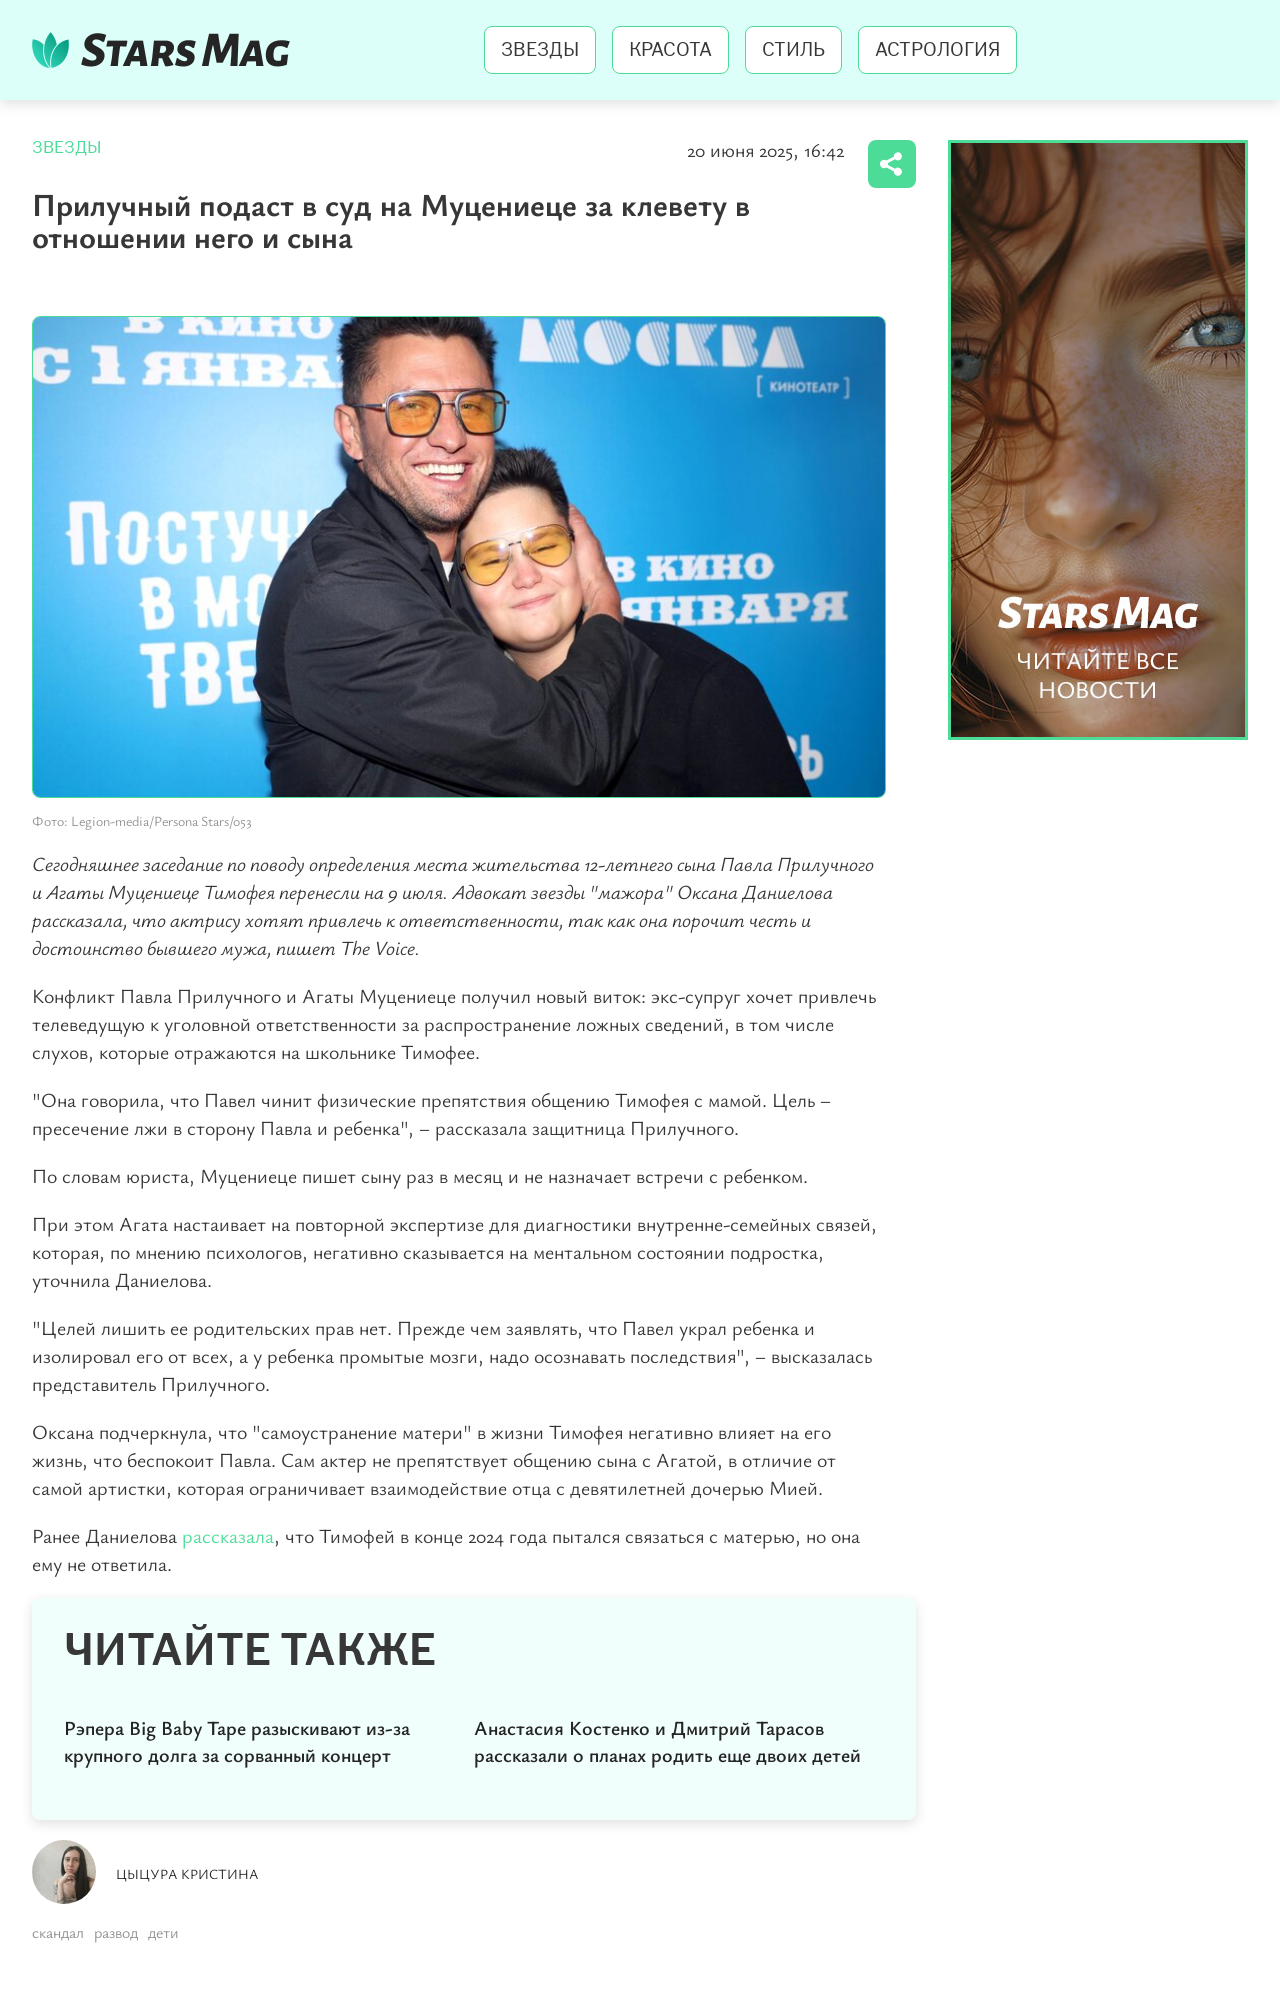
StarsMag (166, 50)
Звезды (540, 50)
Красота (670, 50)
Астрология (937, 50)
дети (163, 1932)
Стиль (793, 50)
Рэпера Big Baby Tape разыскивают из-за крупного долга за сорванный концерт (237, 1741)
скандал (58, 1932)
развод (116, 1932)
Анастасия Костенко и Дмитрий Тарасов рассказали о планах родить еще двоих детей (667, 1741)
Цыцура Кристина (187, 1873)
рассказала (228, 1535)
